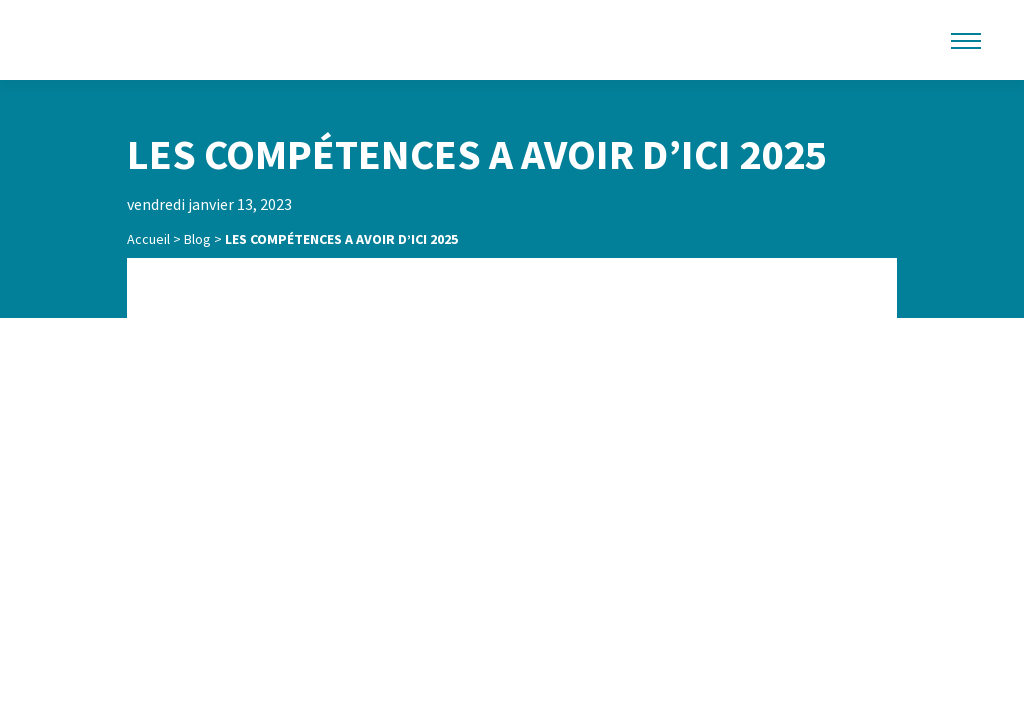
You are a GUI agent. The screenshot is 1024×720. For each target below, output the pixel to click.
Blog (197, 239)
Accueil (148, 239)
